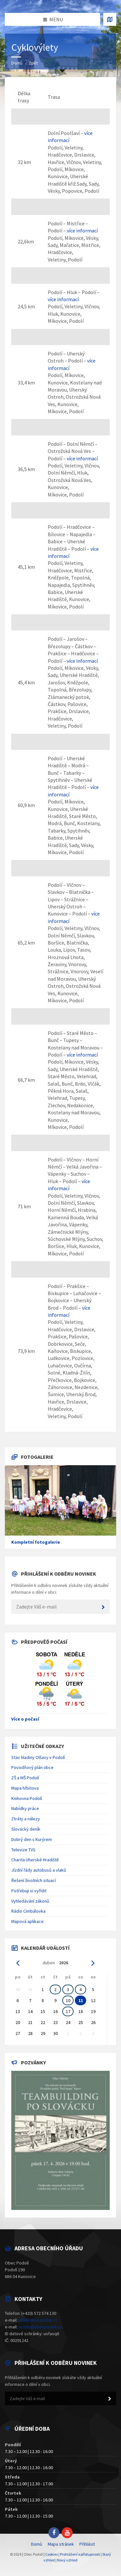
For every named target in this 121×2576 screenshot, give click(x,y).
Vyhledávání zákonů (30, 1901)
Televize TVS (23, 1850)
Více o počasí (25, 1719)
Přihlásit (87, 2544)
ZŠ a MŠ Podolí (25, 1778)
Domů (17, 63)
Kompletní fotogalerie (35, 1542)
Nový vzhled (67, 2560)
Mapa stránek (61, 2544)
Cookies (51, 2554)
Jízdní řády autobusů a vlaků (38, 1870)
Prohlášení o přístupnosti (80, 2554)
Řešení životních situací (33, 1880)
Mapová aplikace (27, 1921)
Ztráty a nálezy (25, 1819)
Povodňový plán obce (32, 1767)
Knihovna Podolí (26, 1798)
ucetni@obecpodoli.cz (40, 2327)
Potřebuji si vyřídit (28, 1891)
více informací (82, 230)
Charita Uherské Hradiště (35, 1860)
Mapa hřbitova (25, 1788)
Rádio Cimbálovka (28, 1911)
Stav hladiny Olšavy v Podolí (38, 1757)
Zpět (33, 63)
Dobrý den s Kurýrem (31, 1839)
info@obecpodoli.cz (37, 2320)
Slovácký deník (25, 1829)
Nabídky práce (25, 1808)
